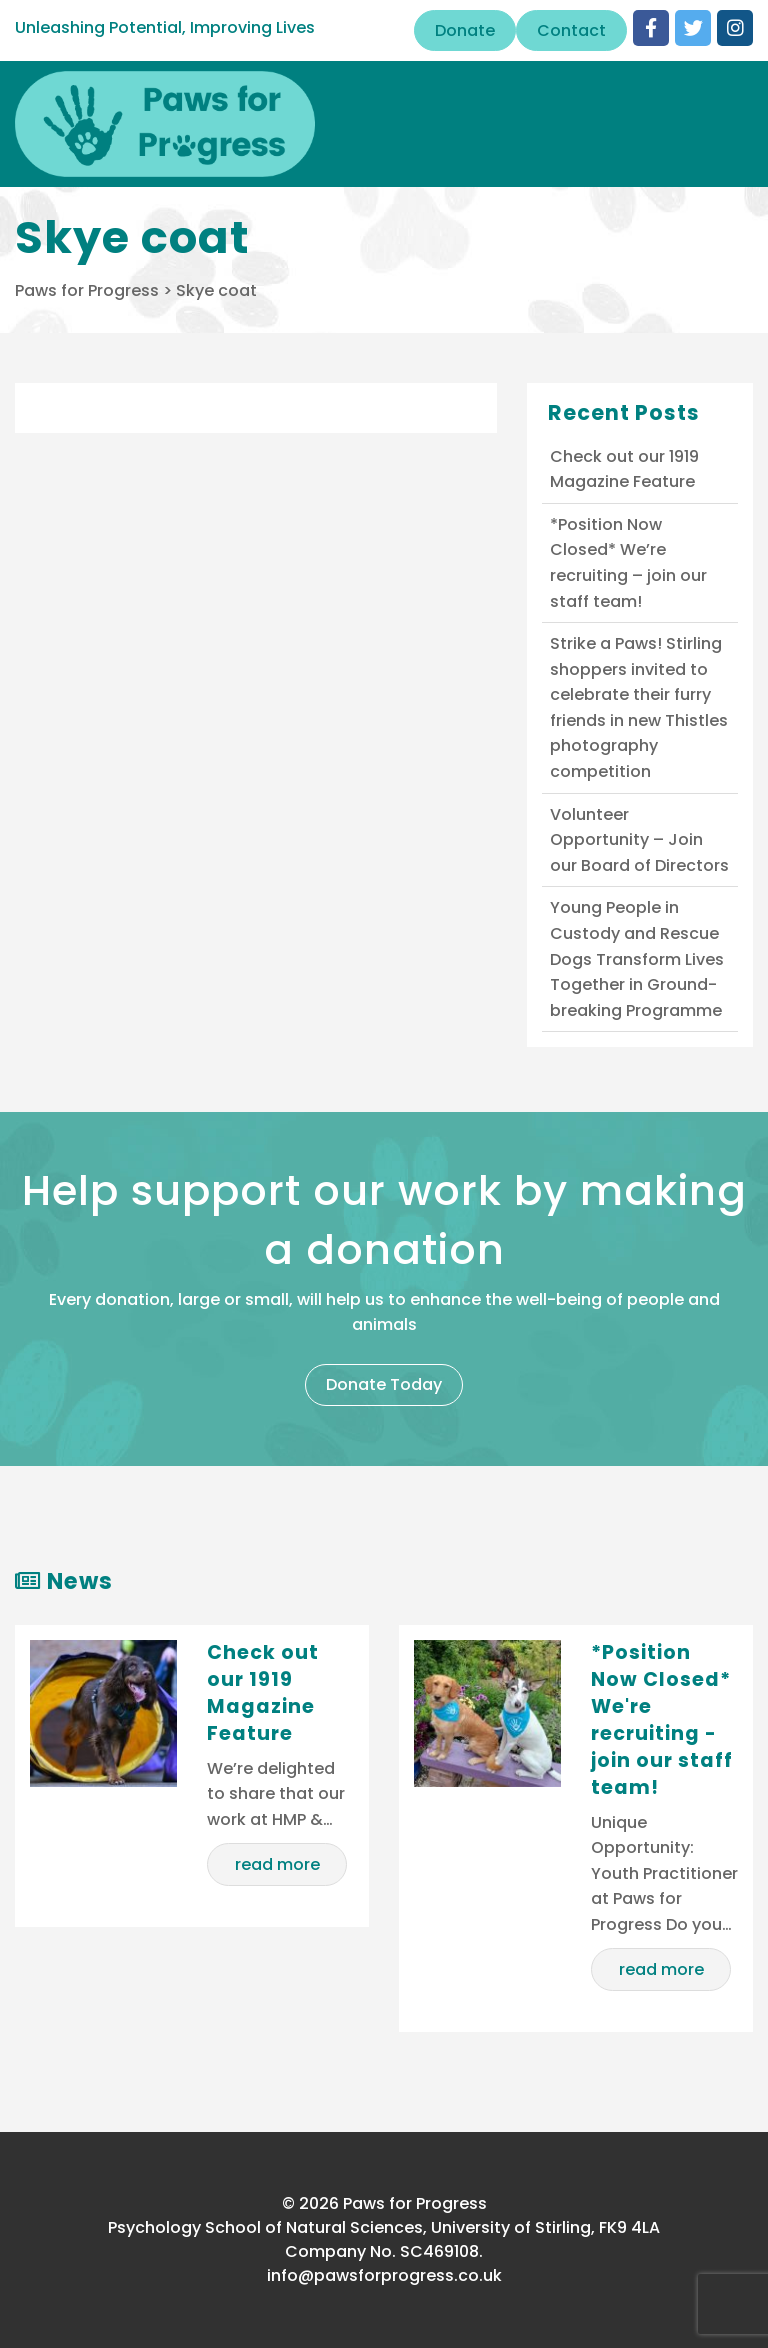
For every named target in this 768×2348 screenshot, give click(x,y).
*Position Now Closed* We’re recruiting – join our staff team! (628, 563)
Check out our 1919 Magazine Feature (624, 469)
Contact (571, 30)
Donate (465, 30)
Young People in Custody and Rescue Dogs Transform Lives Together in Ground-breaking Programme (637, 958)
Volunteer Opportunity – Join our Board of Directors (639, 840)
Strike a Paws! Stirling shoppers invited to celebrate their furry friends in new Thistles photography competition (639, 707)
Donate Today (384, 1384)
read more (277, 1864)
